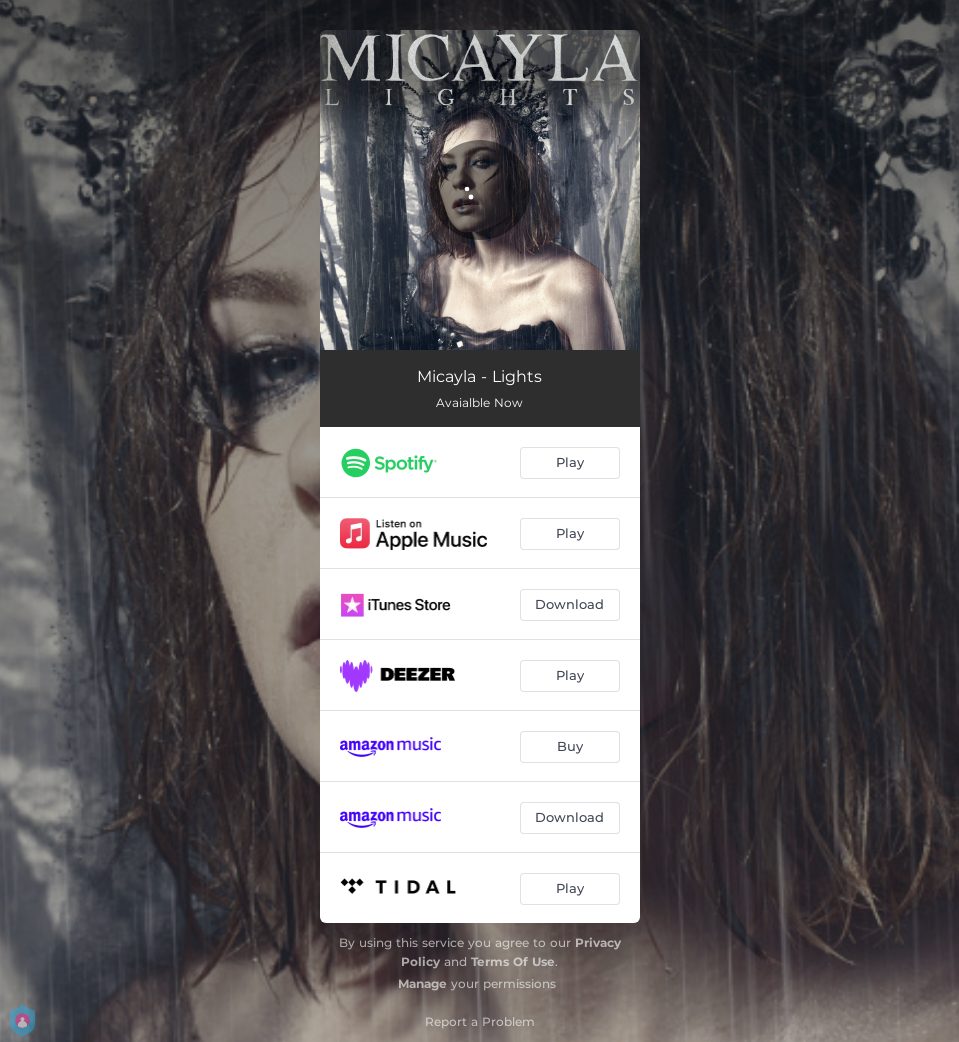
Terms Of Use (513, 961)
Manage (422, 983)
